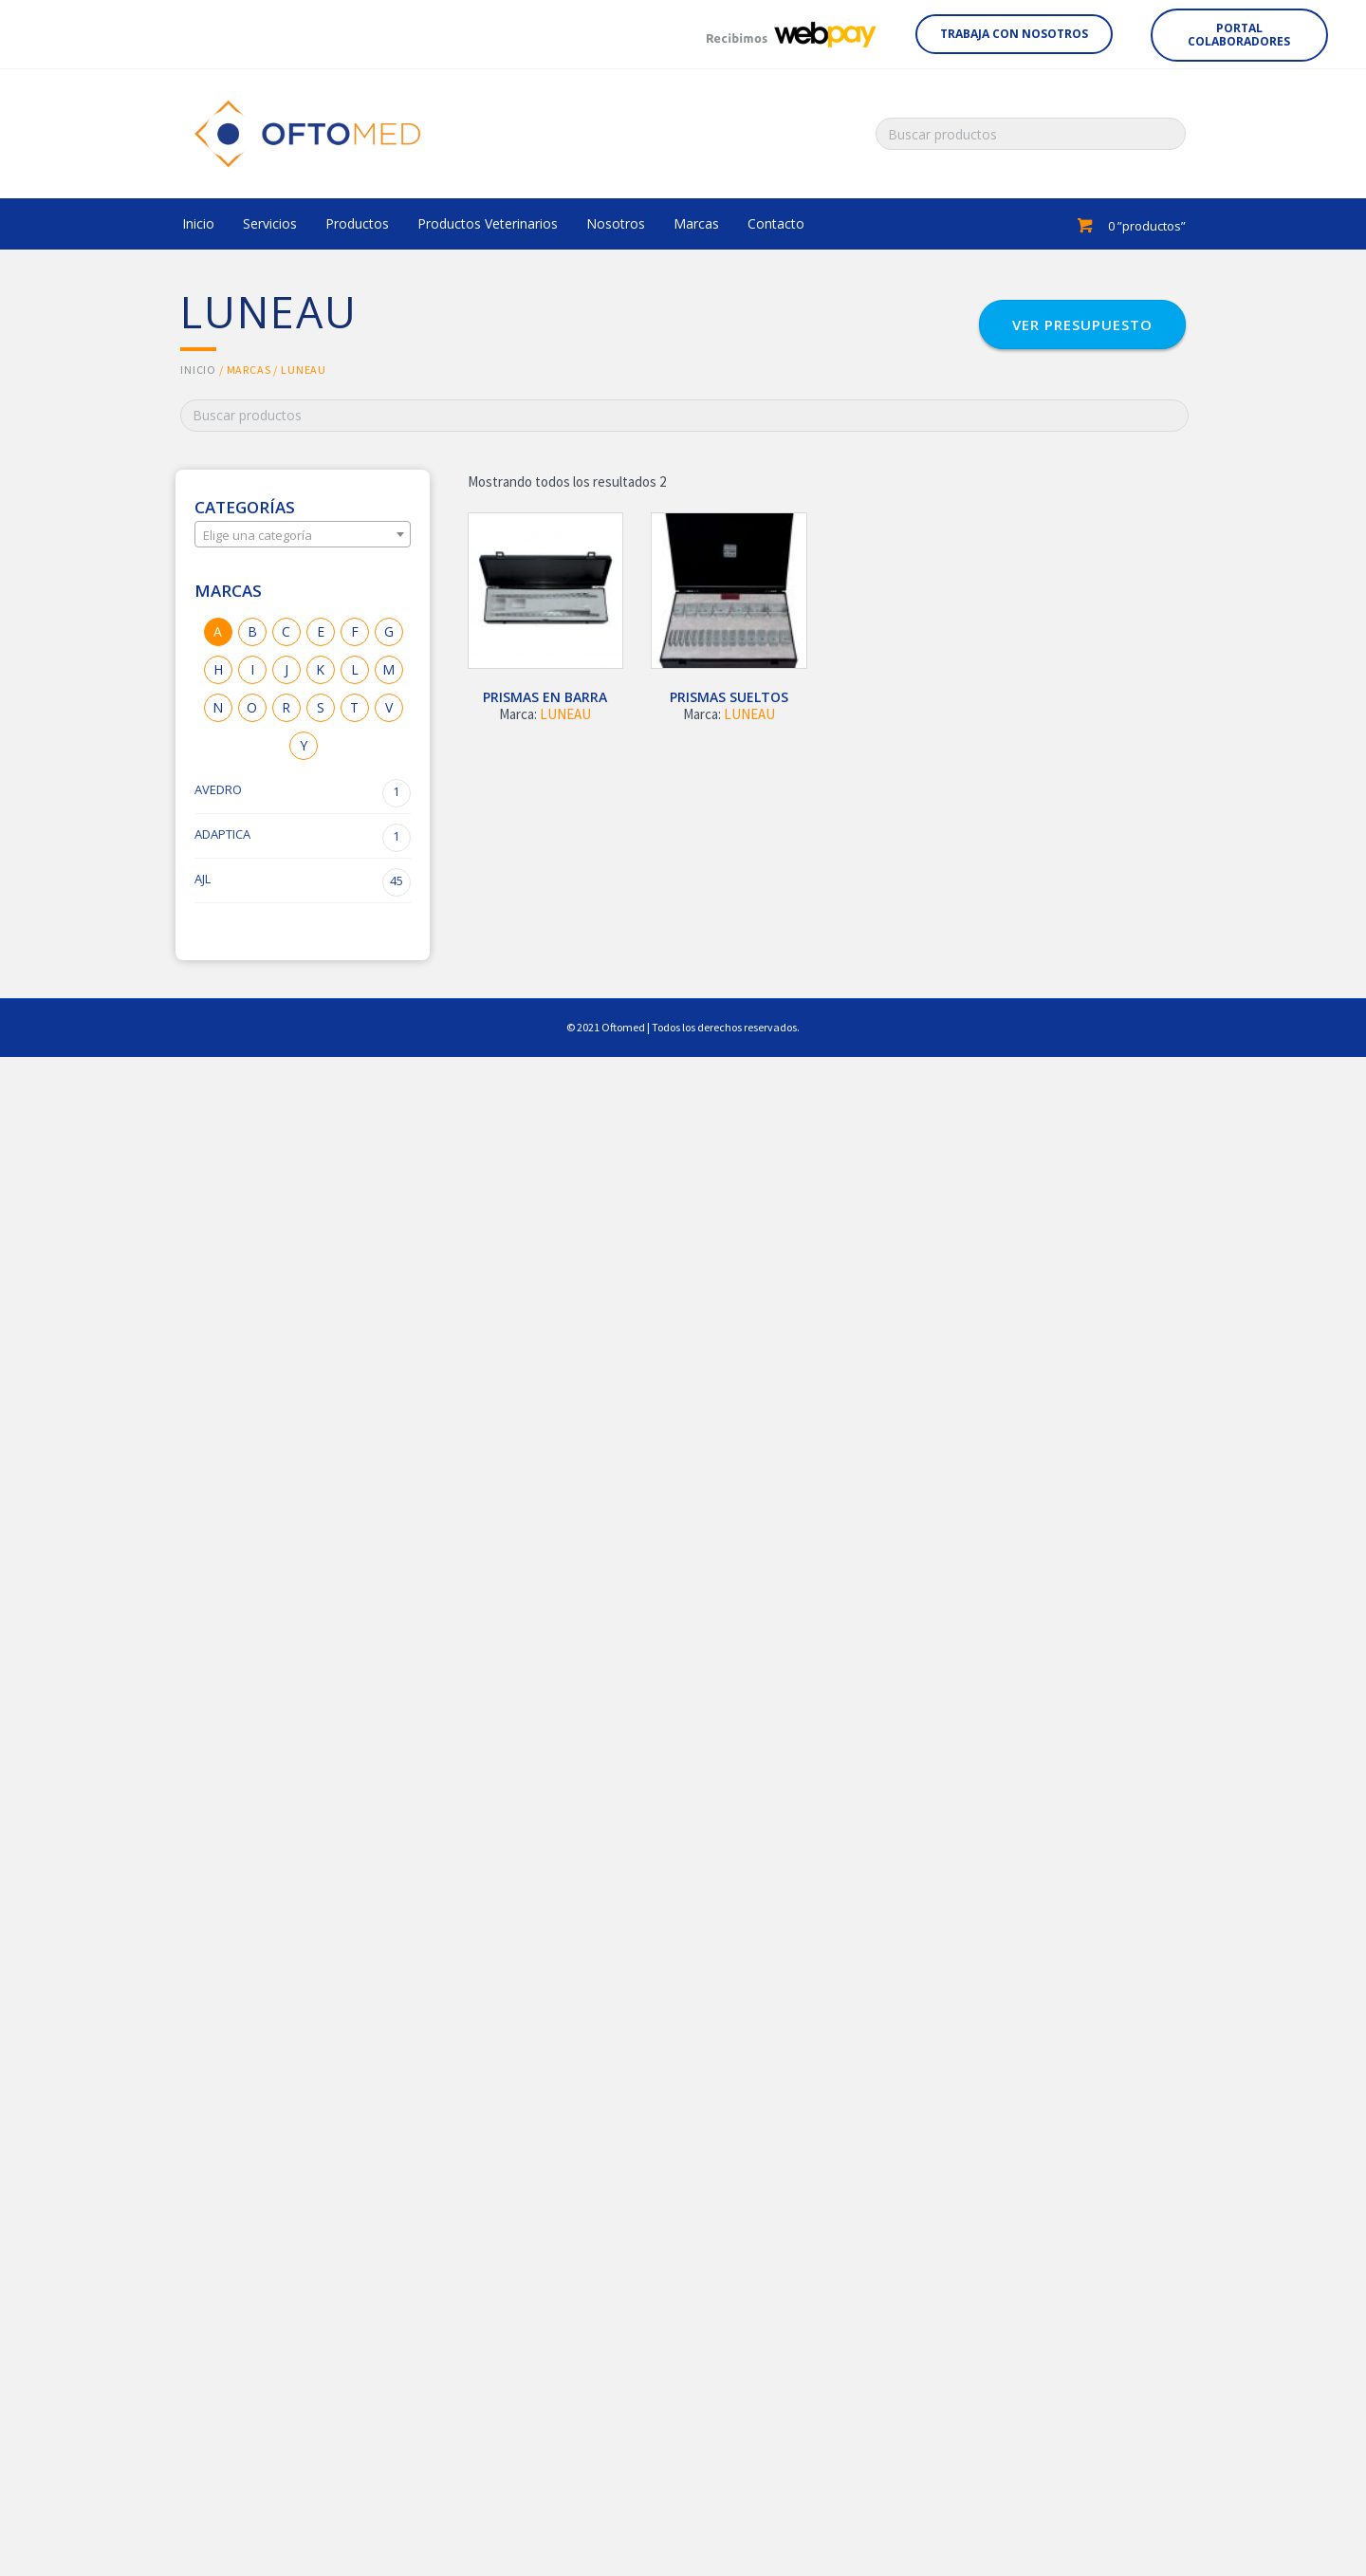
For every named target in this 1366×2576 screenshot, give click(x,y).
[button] (1014, 34)
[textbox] (302, 535)
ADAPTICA (302, 838)
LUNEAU (565, 714)
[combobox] (302, 534)
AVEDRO (302, 793)
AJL (302, 882)
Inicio (198, 369)
